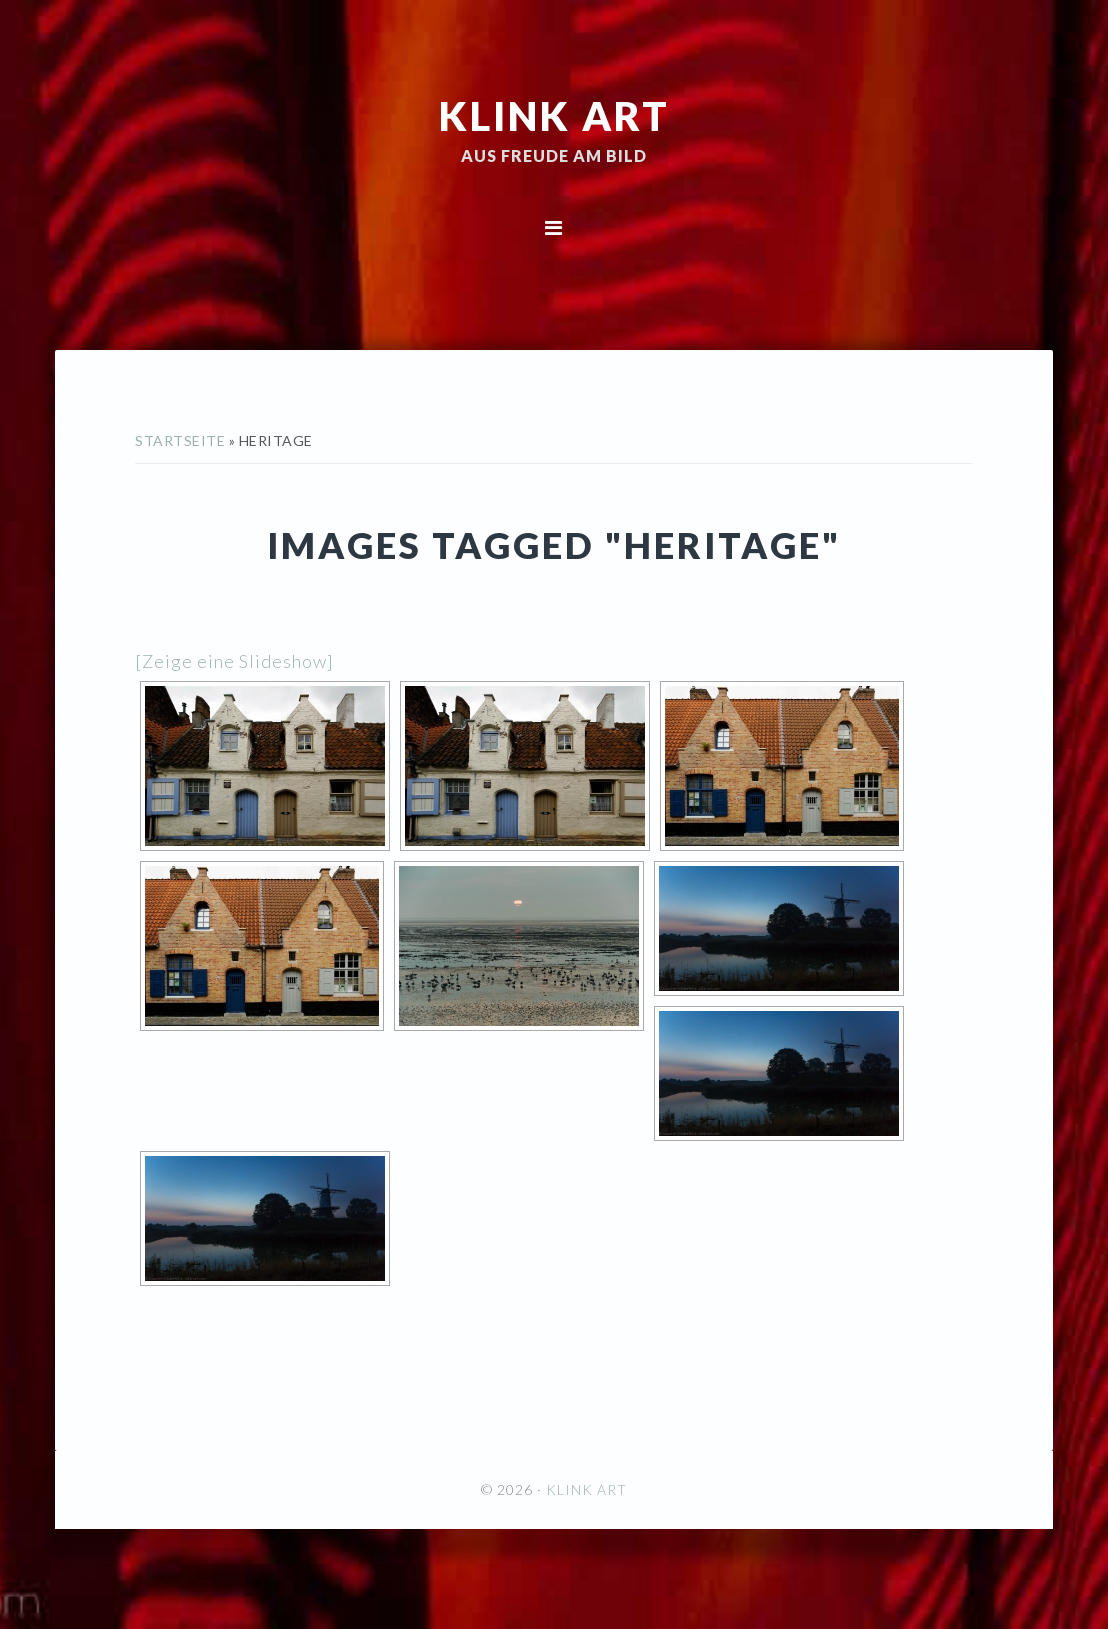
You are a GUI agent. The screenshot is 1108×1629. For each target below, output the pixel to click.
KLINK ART (554, 115)
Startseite (180, 440)
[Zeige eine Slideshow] (234, 661)
